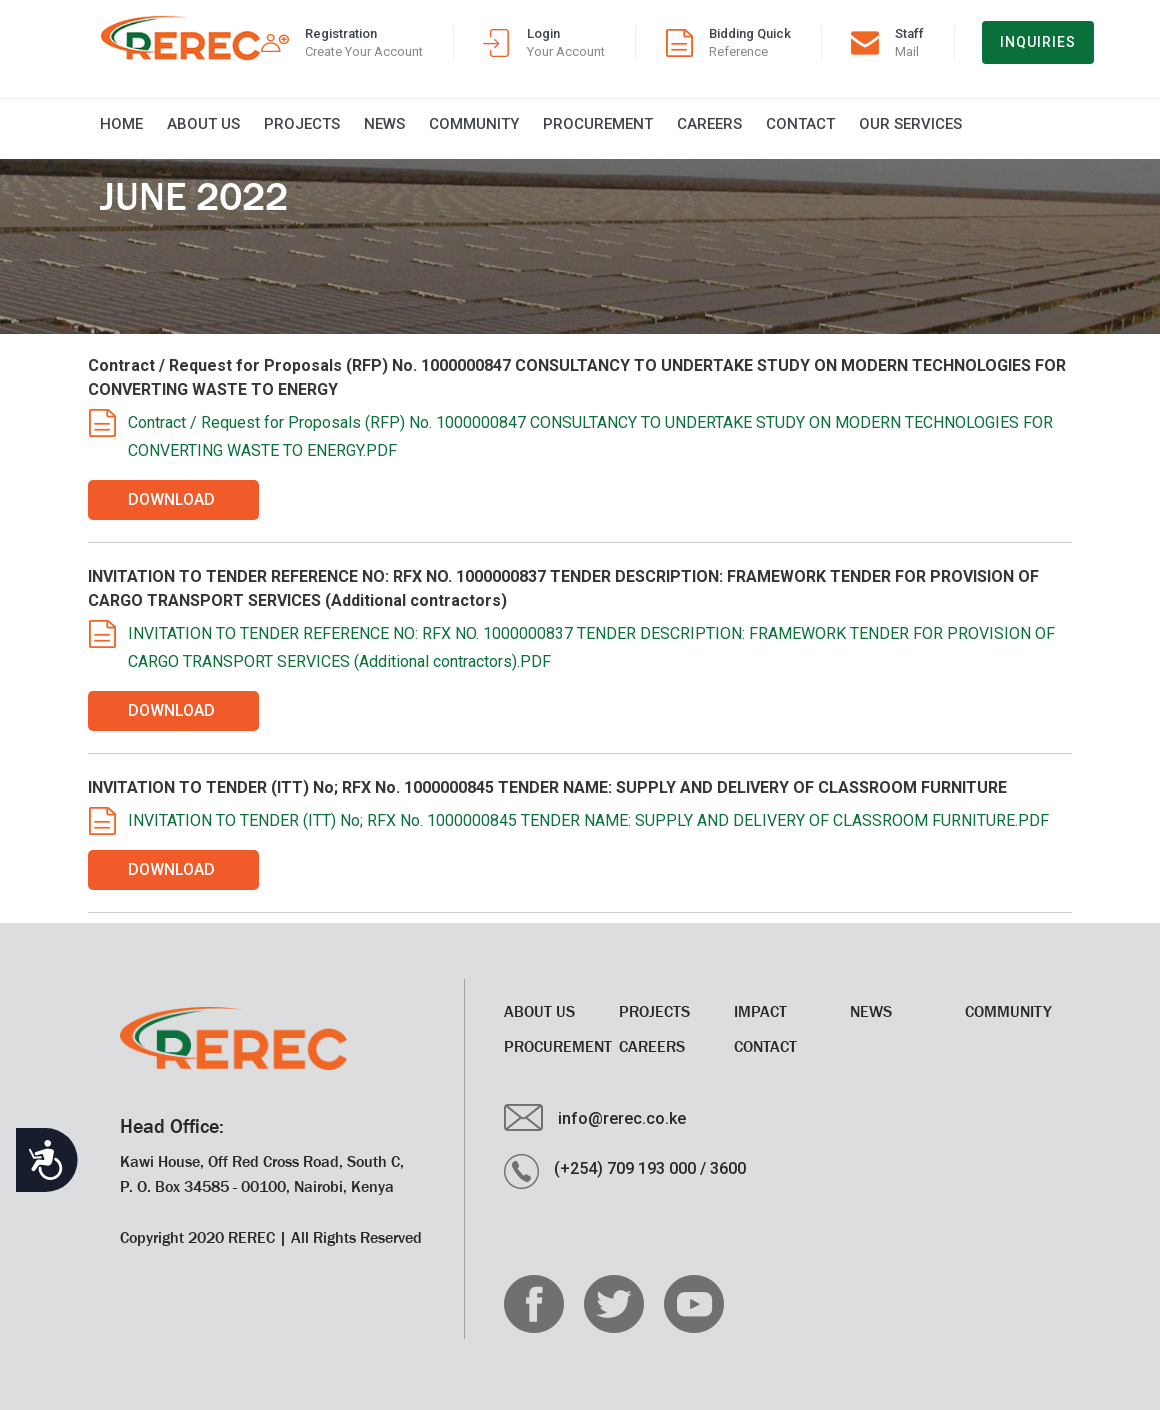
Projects (302, 124)
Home (121, 124)
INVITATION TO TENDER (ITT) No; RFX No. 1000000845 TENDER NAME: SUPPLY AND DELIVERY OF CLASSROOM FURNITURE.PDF (588, 820)
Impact (760, 1011)
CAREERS (709, 124)
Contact (800, 124)
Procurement (598, 124)
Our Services (910, 124)
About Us (203, 124)
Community (474, 124)
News (384, 124)
